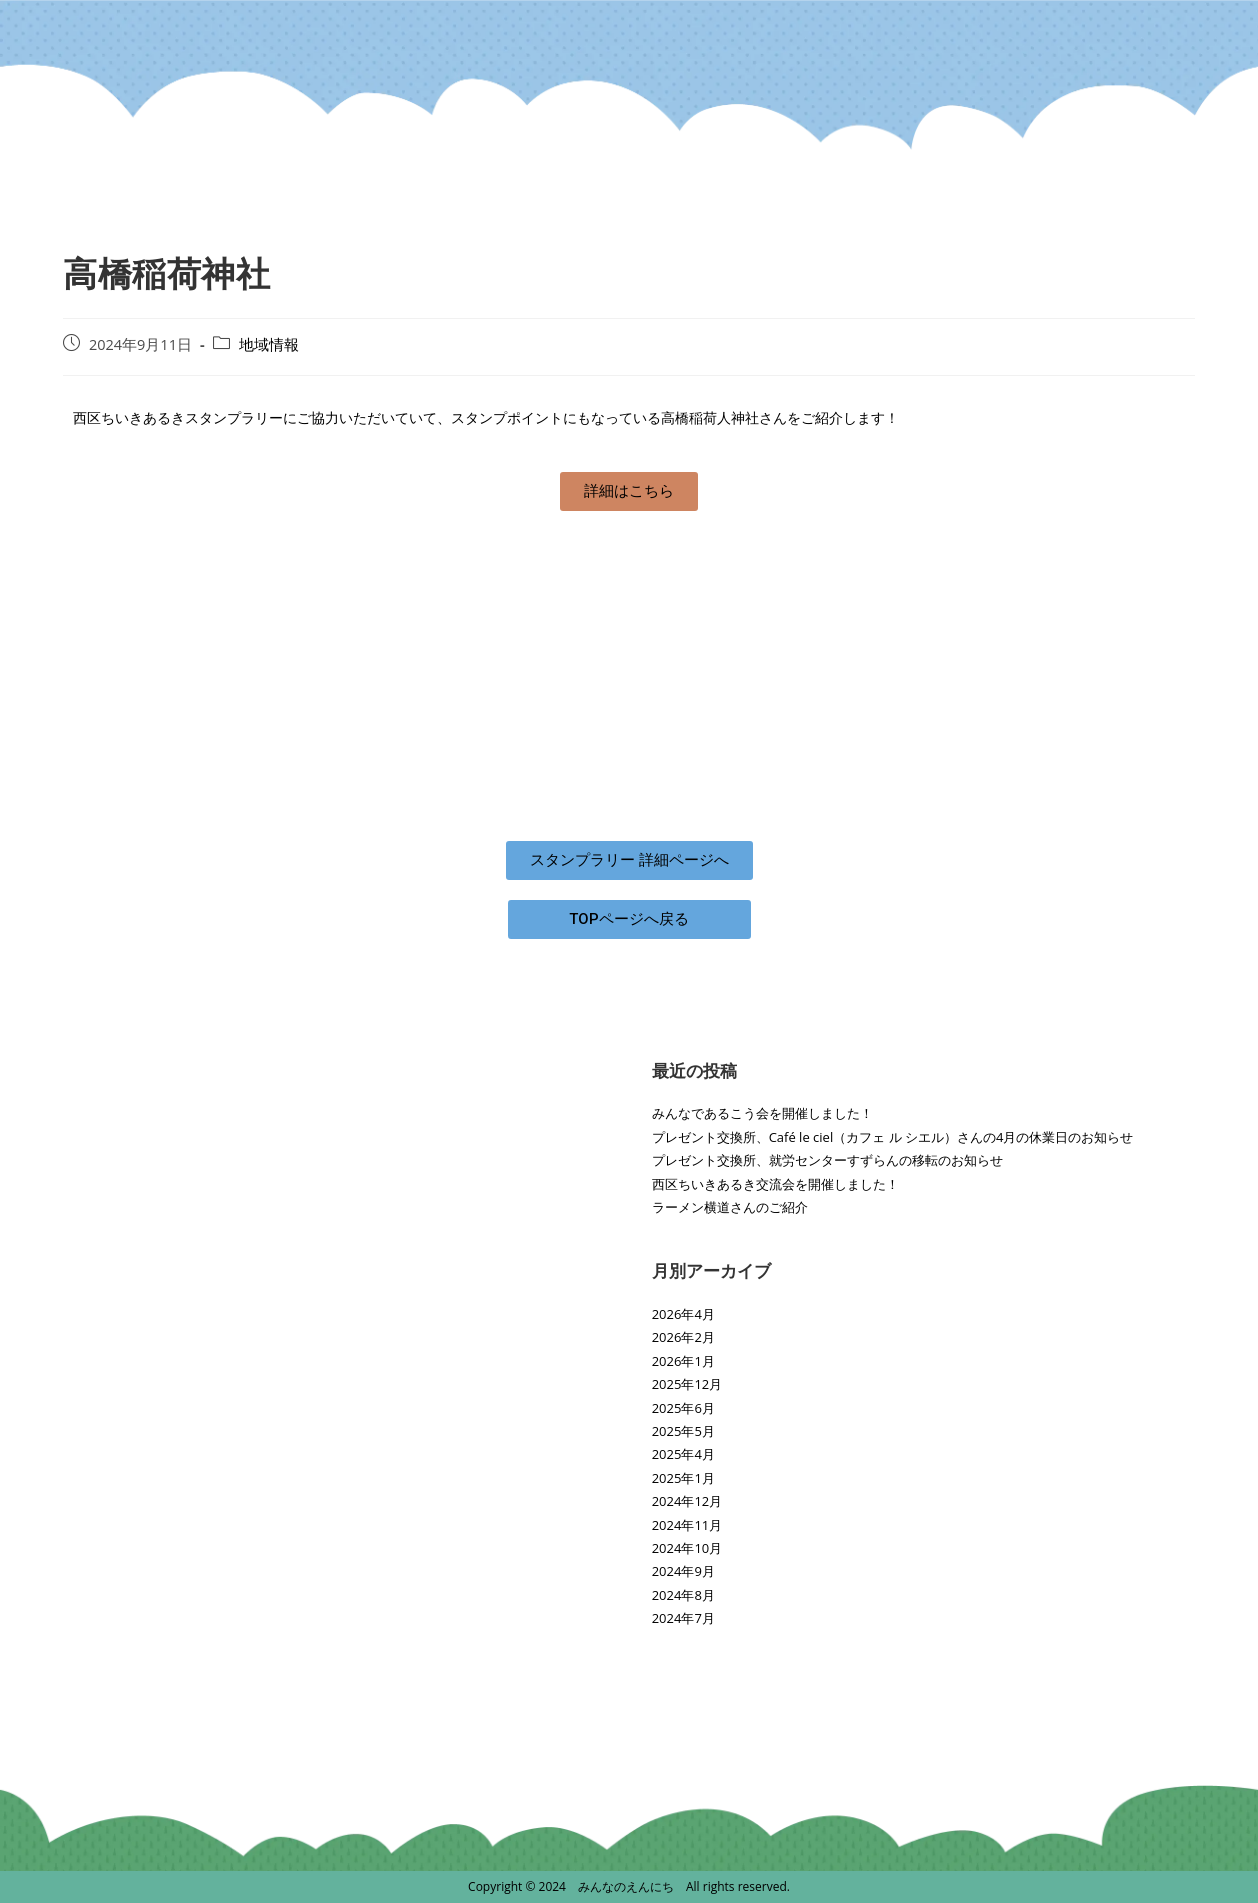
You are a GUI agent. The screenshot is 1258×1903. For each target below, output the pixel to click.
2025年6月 (683, 1408)
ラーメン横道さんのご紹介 (730, 1207)
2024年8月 (683, 1595)
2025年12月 (687, 1384)
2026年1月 (683, 1361)
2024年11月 (687, 1525)
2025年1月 (683, 1478)
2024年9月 (683, 1571)
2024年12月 (687, 1501)
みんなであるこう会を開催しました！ (762, 1113)
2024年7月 (683, 1618)
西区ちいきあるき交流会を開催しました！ (775, 1184)
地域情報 (269, 344)
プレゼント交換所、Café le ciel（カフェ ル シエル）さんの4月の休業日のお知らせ (893, 1137)
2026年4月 (683, 1314)
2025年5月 (683, 1431)
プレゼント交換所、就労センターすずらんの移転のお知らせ (827, 1160)
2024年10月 (687, 1548)
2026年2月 (683, 1337)
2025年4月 (683, 1454)
